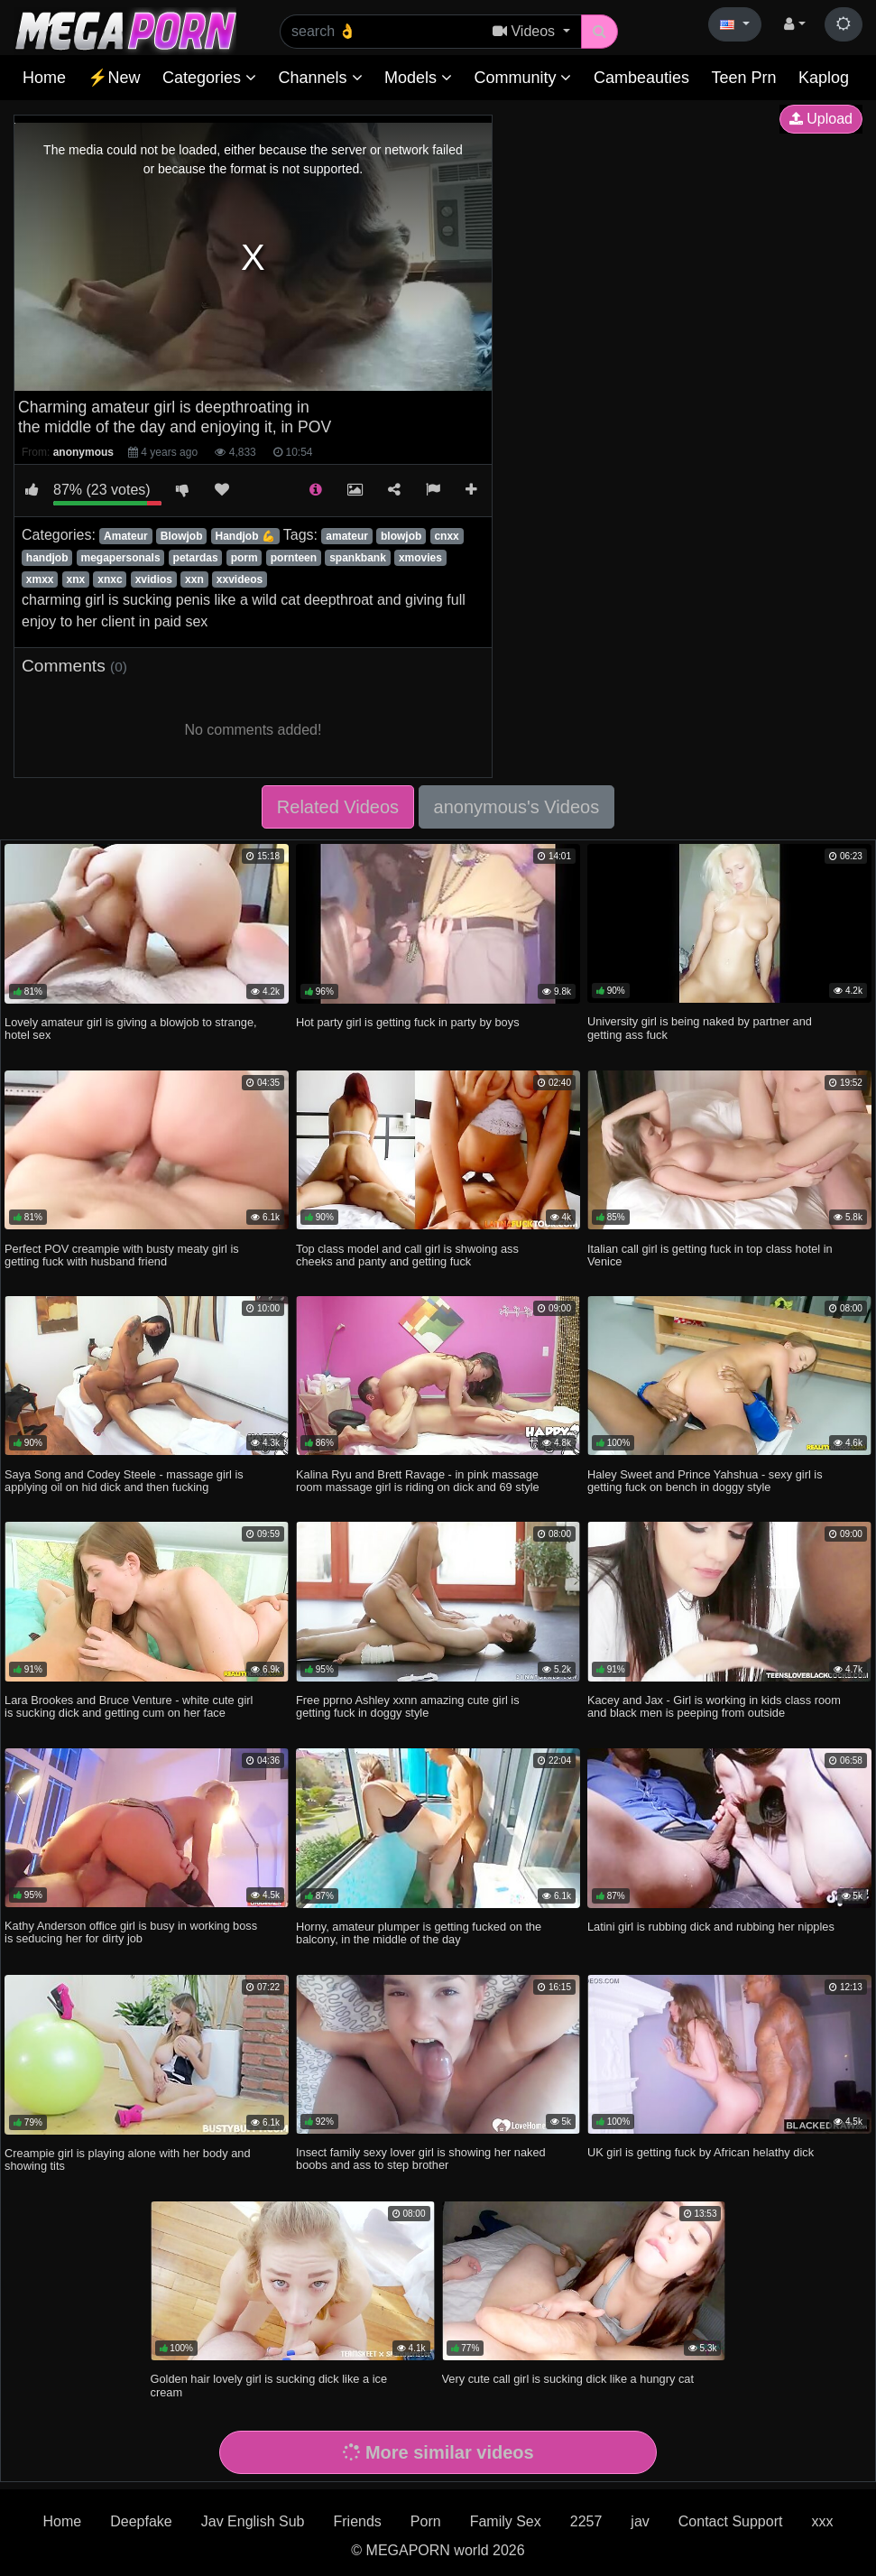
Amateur (126, 536)
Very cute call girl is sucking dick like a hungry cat (568, 2379)
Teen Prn (743, 78)
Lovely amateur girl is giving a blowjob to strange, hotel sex (131, 1028)
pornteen (294, 557)
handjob (47, 557)
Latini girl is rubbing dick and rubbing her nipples (711, 1926)
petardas (195, 557)
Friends (357, 2521)
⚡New (114, 78)
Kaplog (823, 78)
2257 (586, 2521)
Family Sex (505, 2521)
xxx (822, 2521)
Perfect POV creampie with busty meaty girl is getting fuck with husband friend (122, 1255)
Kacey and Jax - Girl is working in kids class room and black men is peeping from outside (714, 1706)
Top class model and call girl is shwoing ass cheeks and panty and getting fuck (407, 1255)
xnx (76, 579)
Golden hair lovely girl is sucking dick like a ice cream (269, 2385)
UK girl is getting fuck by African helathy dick (700, 2152)
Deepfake (141, 2521)
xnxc (109, 579)
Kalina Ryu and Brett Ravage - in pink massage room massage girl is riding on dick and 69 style (417, 1481)
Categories (209, 78)
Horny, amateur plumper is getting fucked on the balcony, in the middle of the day (418, 1933)
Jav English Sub (253, 2521)
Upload (821, 118)
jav (640, 2521)
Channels (320, 78)
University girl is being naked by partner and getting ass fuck (699, 1028)
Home (44, 78)
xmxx (40, 579)
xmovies (420, 557)
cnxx (446, 536)
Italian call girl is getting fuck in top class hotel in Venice (710, 1255)
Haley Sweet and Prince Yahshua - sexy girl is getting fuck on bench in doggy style (705, 1481)
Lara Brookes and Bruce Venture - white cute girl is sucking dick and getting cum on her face (129, 1706)
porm (244, 557)
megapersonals (121, 557)
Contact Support (730, 2521)
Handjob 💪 (245, 536)
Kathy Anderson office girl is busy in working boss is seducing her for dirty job (131, 1932)
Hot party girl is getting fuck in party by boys (408, 1022)
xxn (194, 579)
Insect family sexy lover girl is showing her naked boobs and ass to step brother (421, 2158)
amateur (347, 536)
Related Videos (338, 807)
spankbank (357, 557)
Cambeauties (641, 78)
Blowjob (182, 536)
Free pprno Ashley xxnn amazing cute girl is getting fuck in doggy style (408, 1706)
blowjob (401, 536)
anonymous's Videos (517, 807)
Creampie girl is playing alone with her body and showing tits (127, 2159)
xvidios (153, 579)
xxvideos (240, 579)
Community (522, 78)
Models (418, 78)
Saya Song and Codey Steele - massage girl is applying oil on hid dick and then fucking (124, 1481)
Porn (425, 2521)
